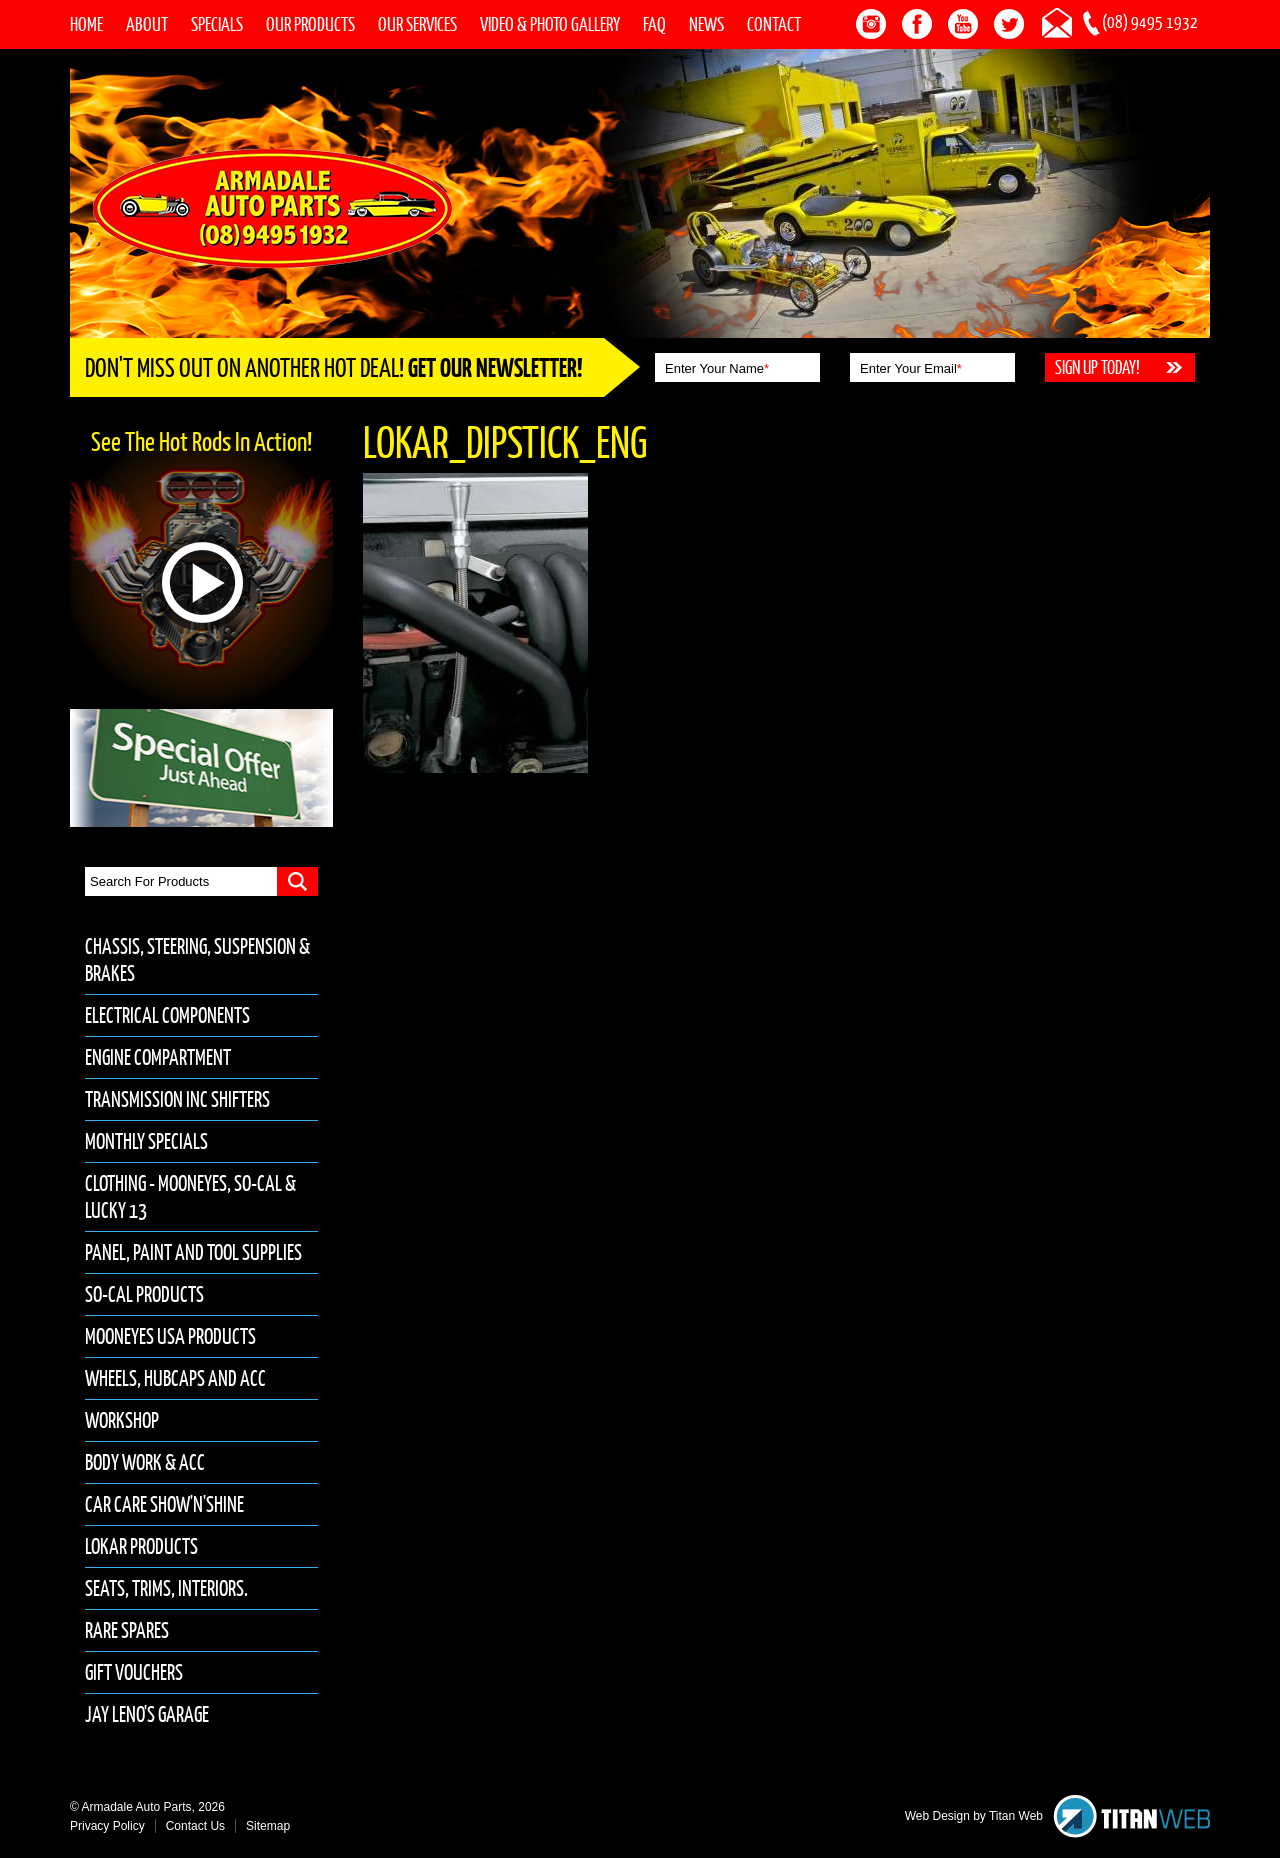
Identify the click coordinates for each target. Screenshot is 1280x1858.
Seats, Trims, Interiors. (166, 1588)
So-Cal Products (144, 1294)
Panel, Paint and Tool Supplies (193, 1252)
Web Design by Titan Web (974, 1816)
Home (86, 24)
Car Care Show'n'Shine (164, 1504)
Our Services (417, 24)
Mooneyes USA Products (170, 1336)
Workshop (122, 1420)
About (147, 24)
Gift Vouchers (134, 1672)
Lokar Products (141, 1546)
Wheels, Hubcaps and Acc (175, 1378)
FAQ (654, 24)
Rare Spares (127, 1630)
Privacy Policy (107, 1826)
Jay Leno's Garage (147, 1714)
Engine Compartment (158, 1057)
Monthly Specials (146, 1141)
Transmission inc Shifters (177, 1099)
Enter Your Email (911, 368)
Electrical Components (167, 1015)
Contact (774, 24)
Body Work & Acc (145, 1462)
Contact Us (195, 1826)
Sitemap (268, 1826)
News (706, 24)
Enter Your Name (717, 368)
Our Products (310, 24)
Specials (217, 24)
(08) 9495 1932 (1150, 22)
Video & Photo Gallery (550, 24)
